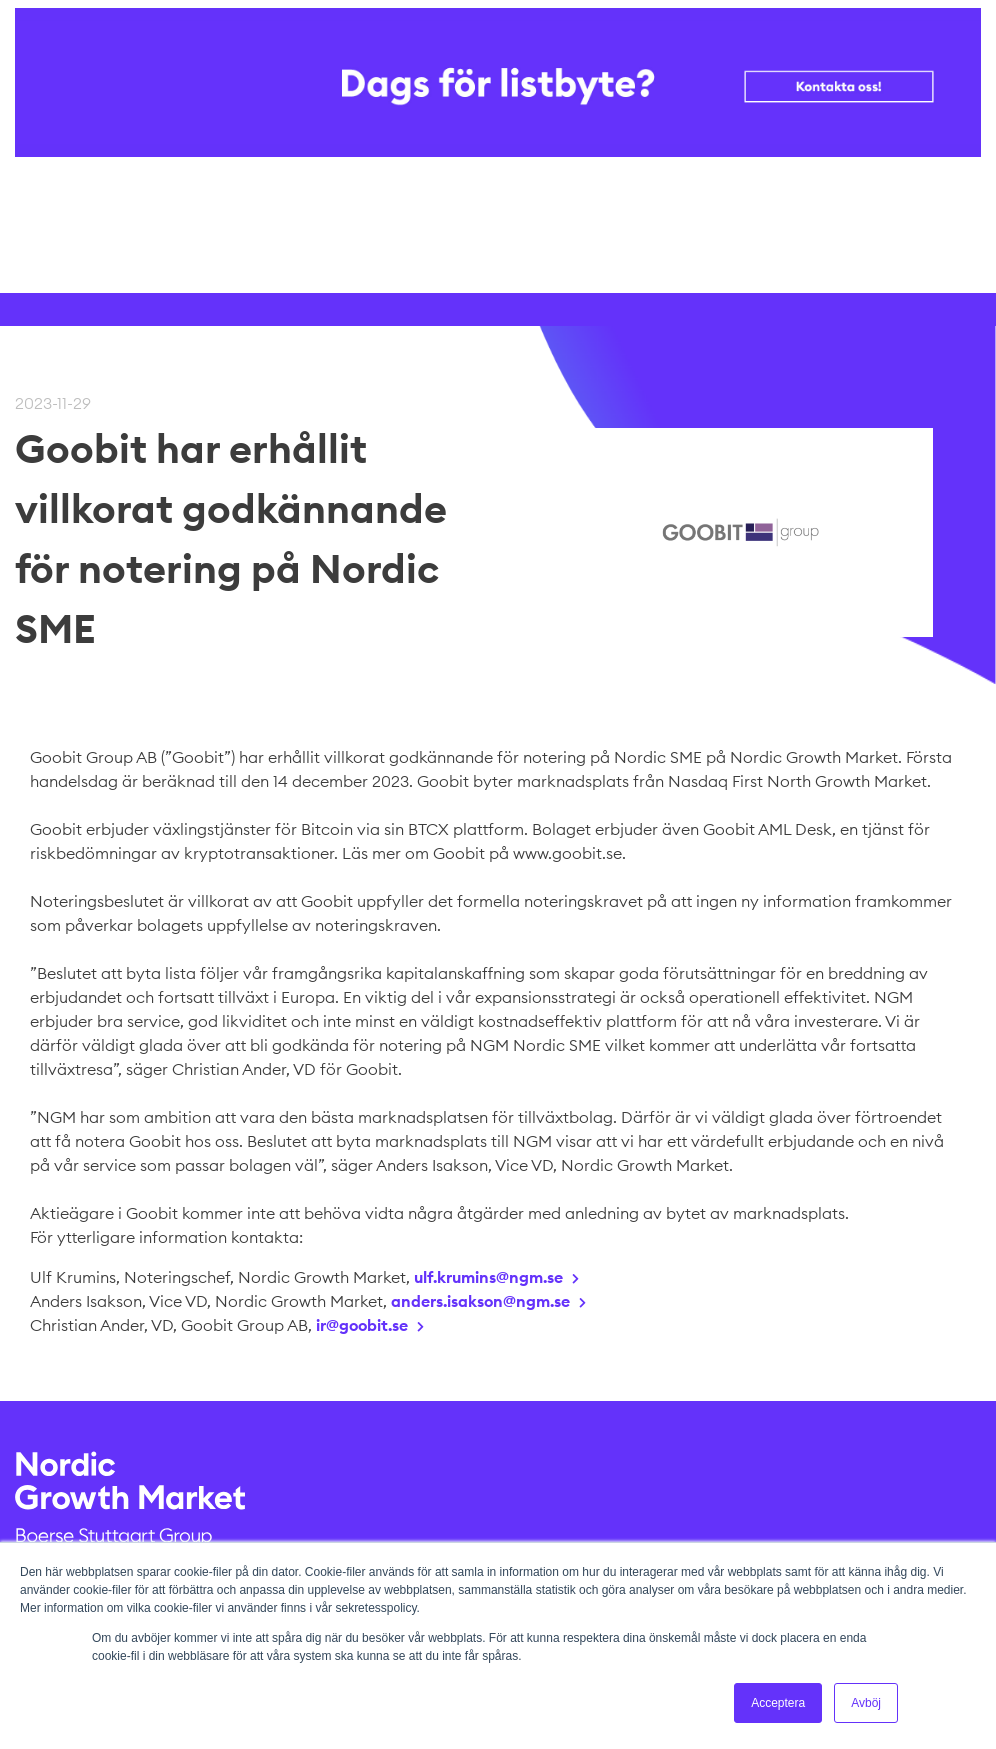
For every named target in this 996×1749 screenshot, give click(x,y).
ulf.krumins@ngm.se (488, 1277)
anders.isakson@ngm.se (480, 1301)
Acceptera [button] (778, 1703)
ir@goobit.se (362, 1325)
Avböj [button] (866, 1703)
